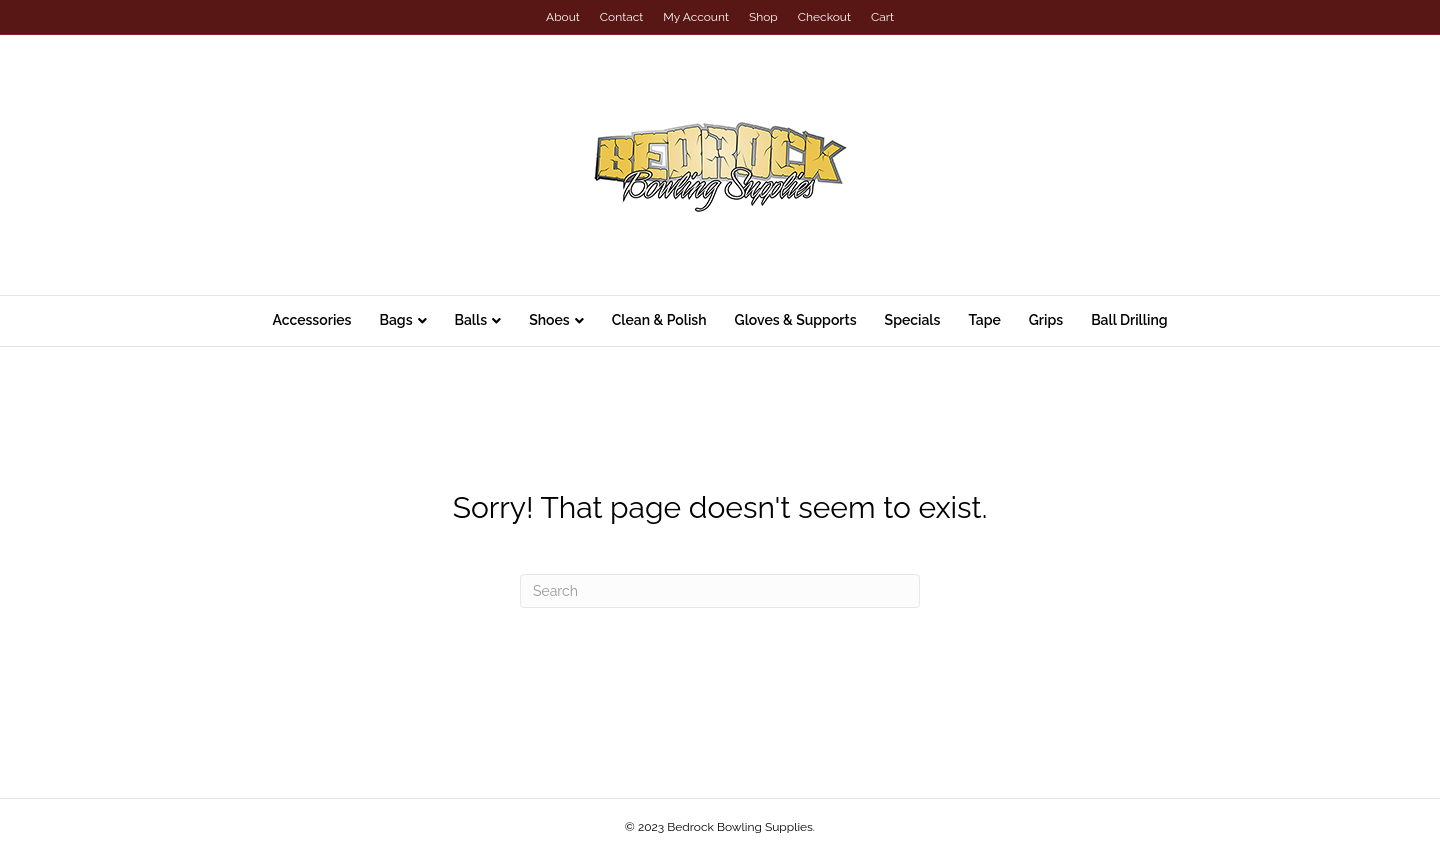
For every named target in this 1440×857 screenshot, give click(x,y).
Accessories (311, 320)
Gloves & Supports (796, 320)
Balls (471, 320)
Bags (395, 320)
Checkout (824, 17)
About (563, 17)
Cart (882, 17)
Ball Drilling (1129, 320)
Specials (913, 320)
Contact (621, 17)
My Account (696, 17)
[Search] (720, 591)
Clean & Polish (659, 320)
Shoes (549, 320)
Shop (763, 17)
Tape (984, 320)
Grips (1046, 320)
